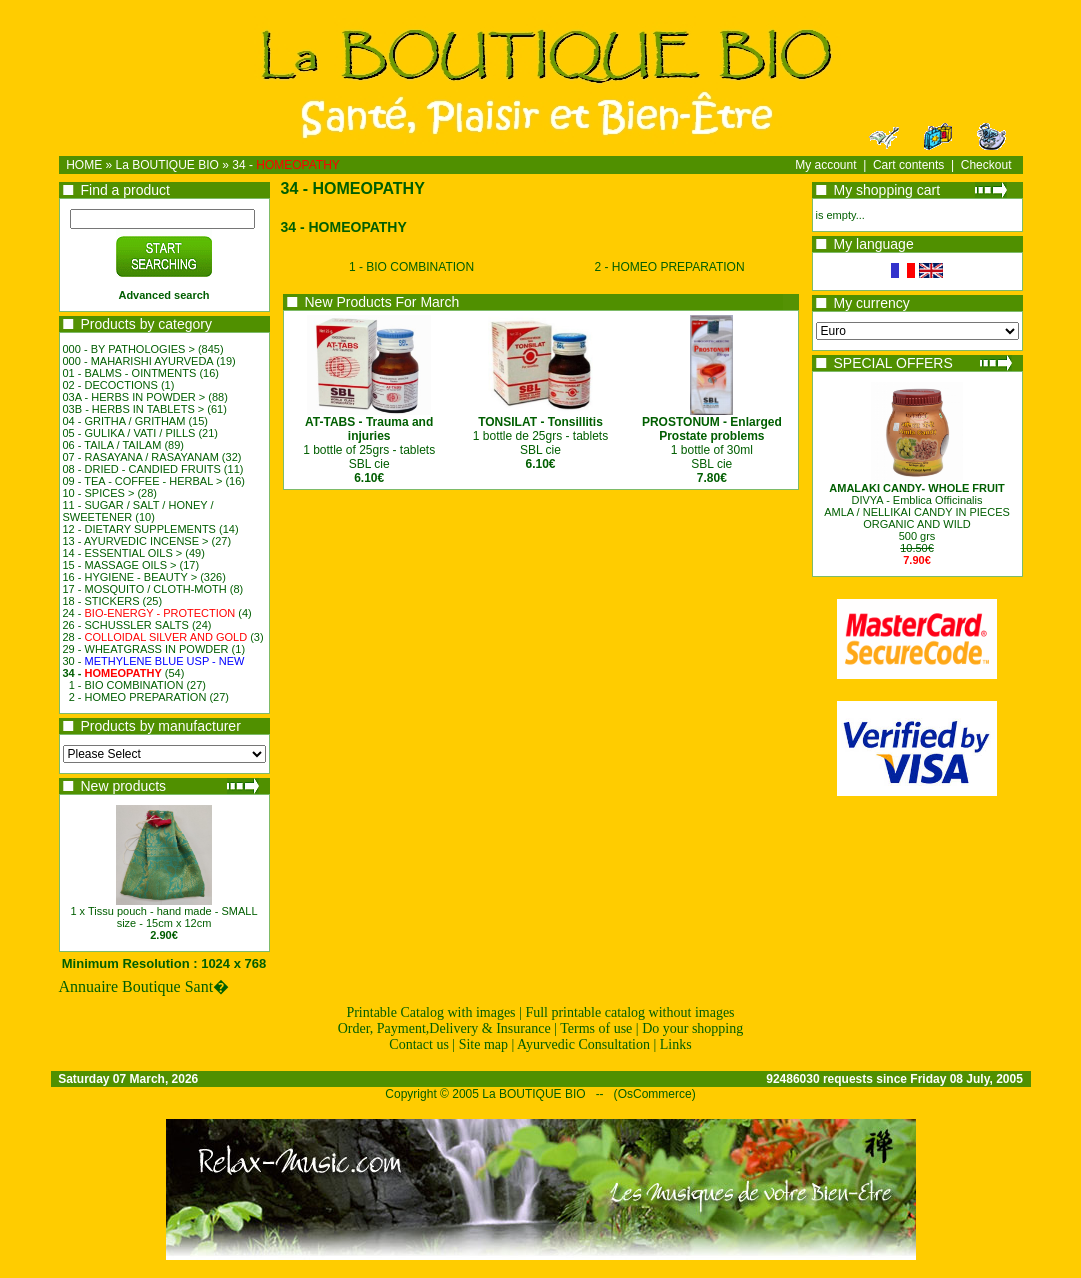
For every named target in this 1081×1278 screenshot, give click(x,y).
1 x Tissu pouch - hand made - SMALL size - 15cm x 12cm (163, 917)
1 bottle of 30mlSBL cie (712, 443)
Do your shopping (692, 1028)
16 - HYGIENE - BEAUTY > (130, 577)
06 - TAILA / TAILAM (112, 445)
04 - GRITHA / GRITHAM (124, 421)
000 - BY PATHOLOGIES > (129, 349)
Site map (483, 1044)
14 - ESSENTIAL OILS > (123, 553)
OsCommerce (655, 1094)
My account (825, 165)
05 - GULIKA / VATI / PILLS (129, 433)
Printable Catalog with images (430, 1012)
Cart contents (908, 165)
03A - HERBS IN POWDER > (134, 397)
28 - (155, 637)
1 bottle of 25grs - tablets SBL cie (369, 443)
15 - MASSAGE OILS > (120, 565)
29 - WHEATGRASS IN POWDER (146, 649)
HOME (84, 165)
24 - (149, 613)
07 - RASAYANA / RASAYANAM (141, 457)
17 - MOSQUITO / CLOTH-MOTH (145, 589)
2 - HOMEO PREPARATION (138, 697)
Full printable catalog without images (629, 1012)
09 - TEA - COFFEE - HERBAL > (143, 481)
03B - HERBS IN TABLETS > (134, 409)
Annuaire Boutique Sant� (144, 986)
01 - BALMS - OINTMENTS (130, 373)
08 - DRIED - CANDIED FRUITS (142, 469)
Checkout (986, 165)
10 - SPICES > (99, 493)
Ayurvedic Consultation (583, 1044)
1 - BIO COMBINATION (126, 685)
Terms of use (596, 1028)
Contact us (419, 1044)
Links (676, 1044)
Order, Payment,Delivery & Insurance (444, 1028)
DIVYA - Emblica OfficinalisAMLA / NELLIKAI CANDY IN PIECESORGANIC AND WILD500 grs (917, 512)
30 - (154, 661)
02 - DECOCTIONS (110, 385)
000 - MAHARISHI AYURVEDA (138, 361)
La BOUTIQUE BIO (167, 165)
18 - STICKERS (101, 601)
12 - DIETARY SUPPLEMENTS (139, 529)
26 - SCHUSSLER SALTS (126, 625)
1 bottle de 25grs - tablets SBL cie (540, 436)
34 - (286, 165)
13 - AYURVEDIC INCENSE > (136, 541)
